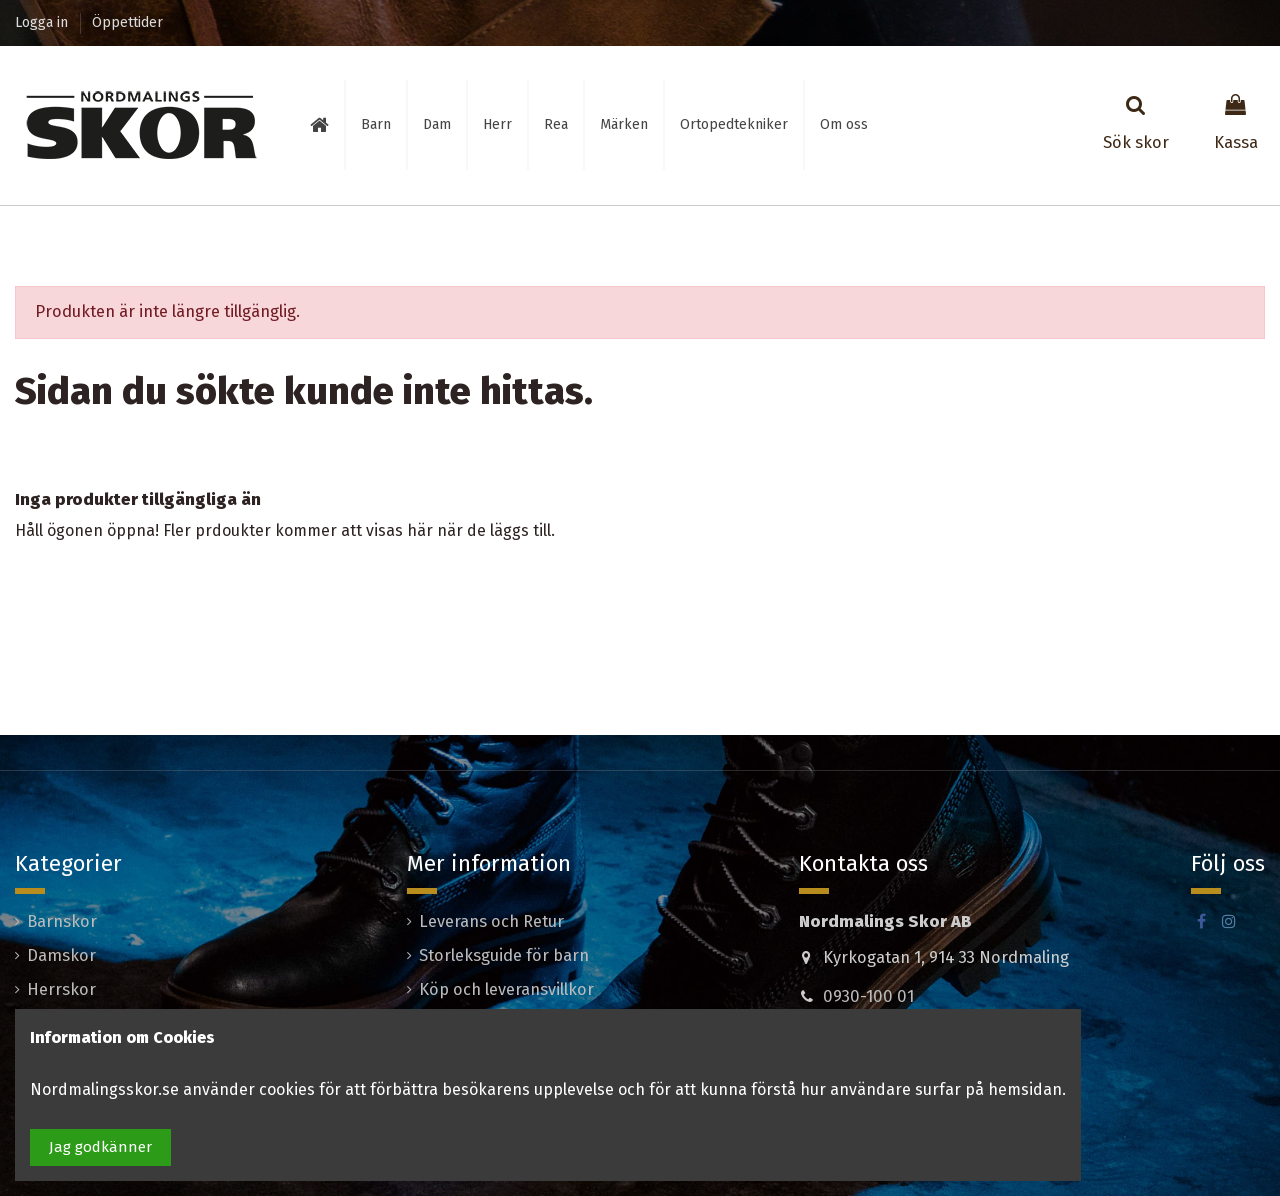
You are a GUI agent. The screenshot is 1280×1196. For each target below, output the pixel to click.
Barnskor (62, 921)
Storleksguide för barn (504, 955)
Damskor (61, 955)
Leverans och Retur (491, 921)
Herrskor (61, 989)
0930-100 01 (868, 996)
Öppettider (127, 22)
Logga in (43, 22)
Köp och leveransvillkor (506, 989)
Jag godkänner (100, 1147)
